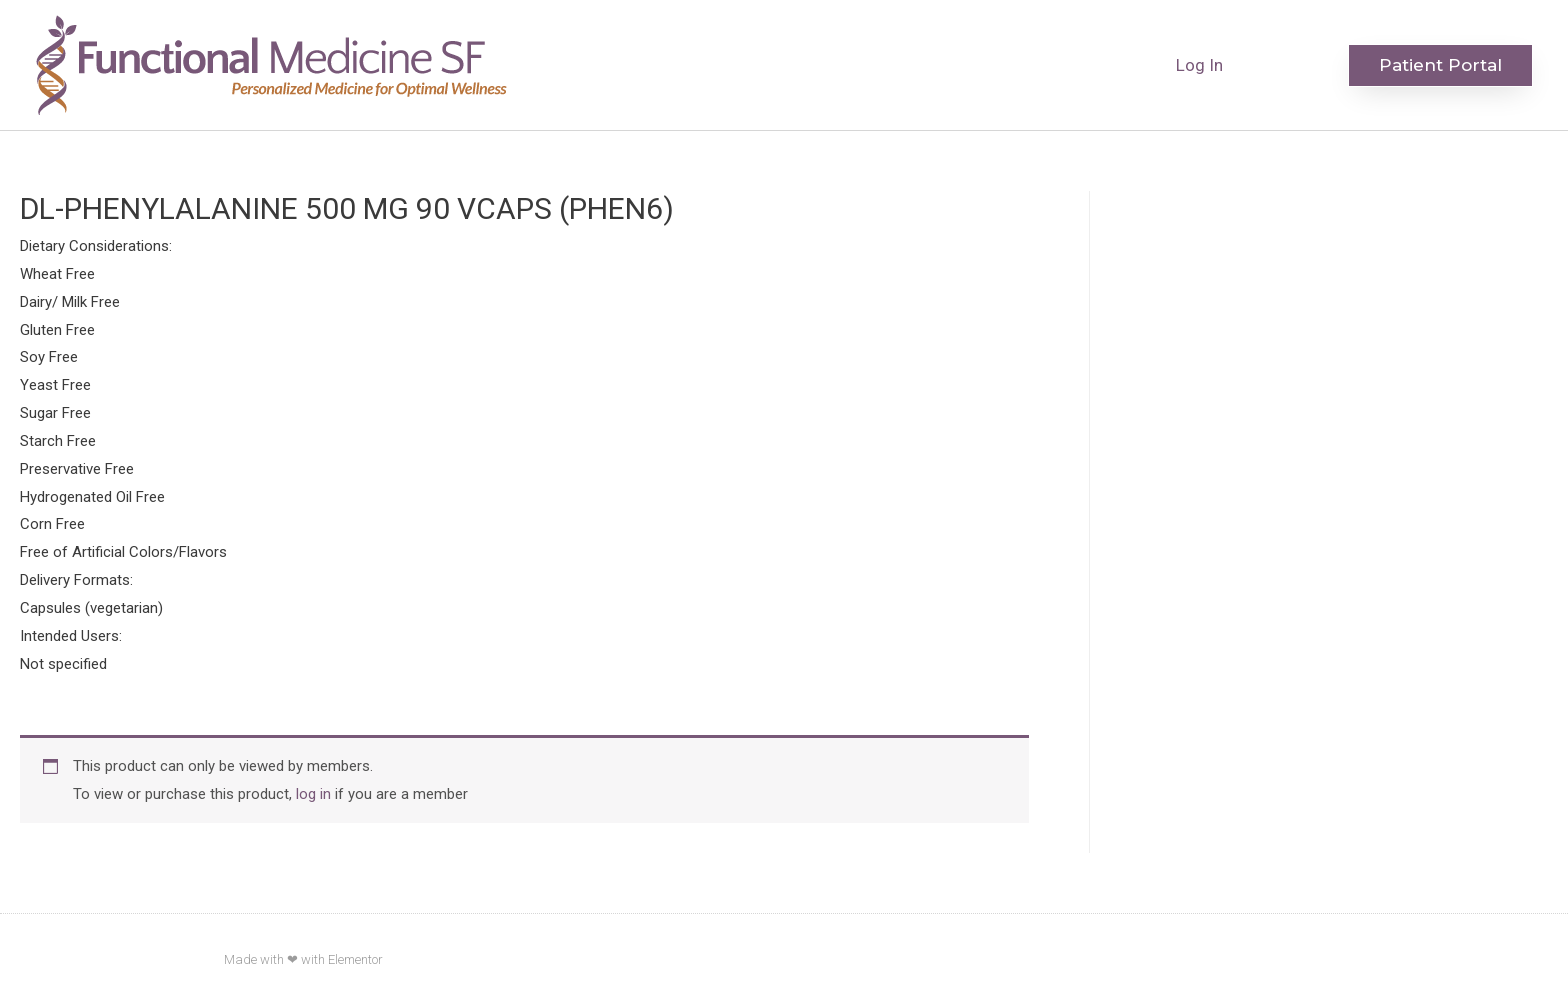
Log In (1199, 65)
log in (313, 794)
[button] (1440, 65)
